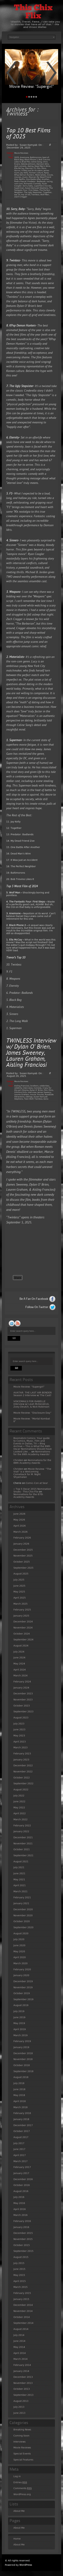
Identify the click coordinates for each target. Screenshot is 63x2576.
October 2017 (21, 2131)
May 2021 (19, 1879)
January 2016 (21, 2227)
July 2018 (18, 2083)
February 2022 (22, 1825)
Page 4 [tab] (34, 97)
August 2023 (20, 1717)
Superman (19, 188)
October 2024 (21, 1633)
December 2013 (23, 2377)
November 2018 (23, 2059)
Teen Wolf (28, 1099)
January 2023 (21, 1759)
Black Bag (19, 160)
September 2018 (23, 2071)
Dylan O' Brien (36, 1090)
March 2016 (20, 2215)
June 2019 (19, 2017)
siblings (29, 1097)
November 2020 (23, 1915)
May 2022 (19, 1807)
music (25, 177)
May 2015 (19, 2275)
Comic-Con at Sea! (37, 1483)
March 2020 (20, 1963)
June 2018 (19, 2089)
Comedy (38, 1088)
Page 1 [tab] (27, 97)
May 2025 (19, 1591)
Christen (18, 1460)
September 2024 (23, 1639)
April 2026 (19, 1525)
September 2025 (23, 1567)
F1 (35, 168)
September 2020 (23, 1927)
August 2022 (20, 1789)
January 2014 (21, 2371)
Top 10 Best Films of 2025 (28, 134)
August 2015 (20, 2257)
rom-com (18, 184)
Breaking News (22, 2429)
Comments (22, 2488)
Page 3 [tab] (31, 97)
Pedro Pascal (20, 181)
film (38, 168)
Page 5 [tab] (36, 97)
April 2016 (19, 2209)
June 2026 (19, 1513)
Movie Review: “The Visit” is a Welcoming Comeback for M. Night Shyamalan (32, 1473)
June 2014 (19, 2341)
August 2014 (20, 2329)
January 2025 (21, 1615)
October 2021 (21, 1849)
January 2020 (21, 1975)
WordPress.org (22, 2494)
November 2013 (23, 2383)
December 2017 (23, 2125)
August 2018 (20, 2077)
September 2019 (23, 1999)
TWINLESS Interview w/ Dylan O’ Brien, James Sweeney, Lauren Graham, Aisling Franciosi (31, 1053)
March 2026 (20, 1531)
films (43, 168)
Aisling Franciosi (21, 1086)
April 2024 (19, 1669)
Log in (17, 2476)
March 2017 (20, 2161)
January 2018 (21, 2119)
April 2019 (19, 2029)
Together (47, 192)
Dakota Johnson (28, 164)
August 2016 (20, 2191)
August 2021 (20, 1861)
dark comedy (20, 166)
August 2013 (20, 2401)
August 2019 (20, 2005)
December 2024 (23, 1621)
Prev (51, 75)
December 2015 (23, 2233)
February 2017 (22, 2167)
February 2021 (22, 1897)
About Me (19, 2511)
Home (17, 2538)
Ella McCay (19, 168)
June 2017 (19, 2149)
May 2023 (19, 1735)
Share (17, 1277)
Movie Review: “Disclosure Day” (32, 1412)
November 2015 (23, 2239)
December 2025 (23, 1549)
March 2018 (20, 2107)
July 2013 (18, 2407)
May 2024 (19, 1663)
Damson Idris (42, 164)
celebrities (44, 1086)
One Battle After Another (37, 179)
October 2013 (21, 2389)
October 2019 (21, 1993)
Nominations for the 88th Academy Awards (32, 1461)
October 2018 (21, 2065)
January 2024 (21, 1687)
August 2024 (20, 1645)
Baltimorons (35, 157)
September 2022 (23, 1783)
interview (32, 1092)
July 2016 (18, 2197)
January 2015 (21, 2299)
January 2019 (21, 2047)
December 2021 (23, 1837)
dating (30, 166)
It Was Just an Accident (32, 170)
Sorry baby (28, 186)
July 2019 (18, 2011)
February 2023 (22, 1753)
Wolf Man (44, 195)
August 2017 (20, 2137)
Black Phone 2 (31, 160)
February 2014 (22, 2365)
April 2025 (19, 1597)
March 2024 (20, 1675)
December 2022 (23, 1765)
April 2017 (19, 2155)
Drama (25, 1090)
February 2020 (22, 1969)
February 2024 (22, 1681)
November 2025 (23, 1555)
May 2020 (19, 1951)
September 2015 (23, 2251)
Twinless (35, 195)
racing (49, 181)
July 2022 (18, 1795)
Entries (20, 2482)
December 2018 (23, 2053)
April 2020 (19, 1957)
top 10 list (25, 195)
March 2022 (20, 1819)
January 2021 (21, 1903)
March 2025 (20, 1603)
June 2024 (19, 1657)
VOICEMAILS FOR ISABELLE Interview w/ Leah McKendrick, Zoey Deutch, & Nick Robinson (31, 1404)
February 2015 (22, 2293)
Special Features (23, 2459)
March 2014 (20, 2359)
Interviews (19, 2441)
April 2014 (19, 2353)
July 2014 (18, 2335)
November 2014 (23, 2311)
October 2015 (21, 2245)
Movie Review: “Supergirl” (31, 87)
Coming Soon (21, 2435)
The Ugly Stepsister (33, 192)
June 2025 (19, 1585)
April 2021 (19, 1885)
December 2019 (23, 1981)
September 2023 (23, 1711)
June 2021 (19, 1873)
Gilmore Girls (20, 1092)
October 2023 (21, 1705)
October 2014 (21, 2317)
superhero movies (42, 186)
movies (17, 177)
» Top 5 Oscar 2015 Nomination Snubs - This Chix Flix (32, 1490)
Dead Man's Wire (42, 166)
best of (46, 157)
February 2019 (22, 2041)
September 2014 (23, 2323)
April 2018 (19, 2101)
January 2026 (21, 1543)
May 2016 (19, 2203)
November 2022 (23, 1771)
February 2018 (22, 2113)
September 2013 (23, 2395)
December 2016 (23, 2179)
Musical (32, 177)
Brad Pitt (26, 162)
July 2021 (18, 1867)
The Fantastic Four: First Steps (33, 189)
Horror (17, 170)
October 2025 (21, 1561)
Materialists (40, 175)
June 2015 (19, 2269)
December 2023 (23, 1693)
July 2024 (18, 1651)
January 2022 (21, 1831)
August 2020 (20, 1933)
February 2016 (22, 2221)
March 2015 (20, 2287)
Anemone (24, 157)
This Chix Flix (33, 12)
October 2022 (21, 1777)
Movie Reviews (21, 153)
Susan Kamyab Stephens (36, 188)
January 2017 (21, 2173)
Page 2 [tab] (29, 97)
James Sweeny (44, 1092)
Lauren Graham (21, 1094)
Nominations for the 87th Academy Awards (28, 1495)
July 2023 (18, 1723)
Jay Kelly (24, 173)
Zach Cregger (20, 197)
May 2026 (19, 1519)
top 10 (17, 195)
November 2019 (23, 1987)
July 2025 (18, 1579)
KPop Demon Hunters (24, 175)
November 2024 (23, 1627)
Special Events (22, 2453)
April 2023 (19, 1741)
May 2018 (19, 2095)
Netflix (22, 179)
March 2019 (20, 2035)
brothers (34, 1086)
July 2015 (18, 2263)
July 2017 (18, 2143)
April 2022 (19, 1813)
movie (50, 175)
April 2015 (19, 2281)
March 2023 (20, 1747)
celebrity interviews (23, 1088)
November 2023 (23, 1699)
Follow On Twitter (36, 1307)
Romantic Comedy (32, 184)
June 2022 (19, 1801)
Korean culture (36, 173)
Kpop (46, 173)
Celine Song (36, 162)
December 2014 (23, 2305)
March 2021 (20, 1891)
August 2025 (20, 1573)
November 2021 (23, 1843)
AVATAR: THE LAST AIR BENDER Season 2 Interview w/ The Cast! (32, 1394)
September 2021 (23, 1855)
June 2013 (19, 2413)
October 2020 (21, 1921)
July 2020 (18, 1939)
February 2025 (22, 1609)
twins (46, 1099)
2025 (16, 157)
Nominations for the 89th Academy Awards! (31, 1453)
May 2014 (19, 2347)
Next (11, 75)
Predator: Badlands (36, 181)
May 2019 (19, 2023)
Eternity (29, 168)
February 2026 (22, 1537)
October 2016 (21, 2185)
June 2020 (19, 1945)
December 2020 (23, 1909)
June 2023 (19, 1729)
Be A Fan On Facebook (33, 1298)
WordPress (25, 2565)
